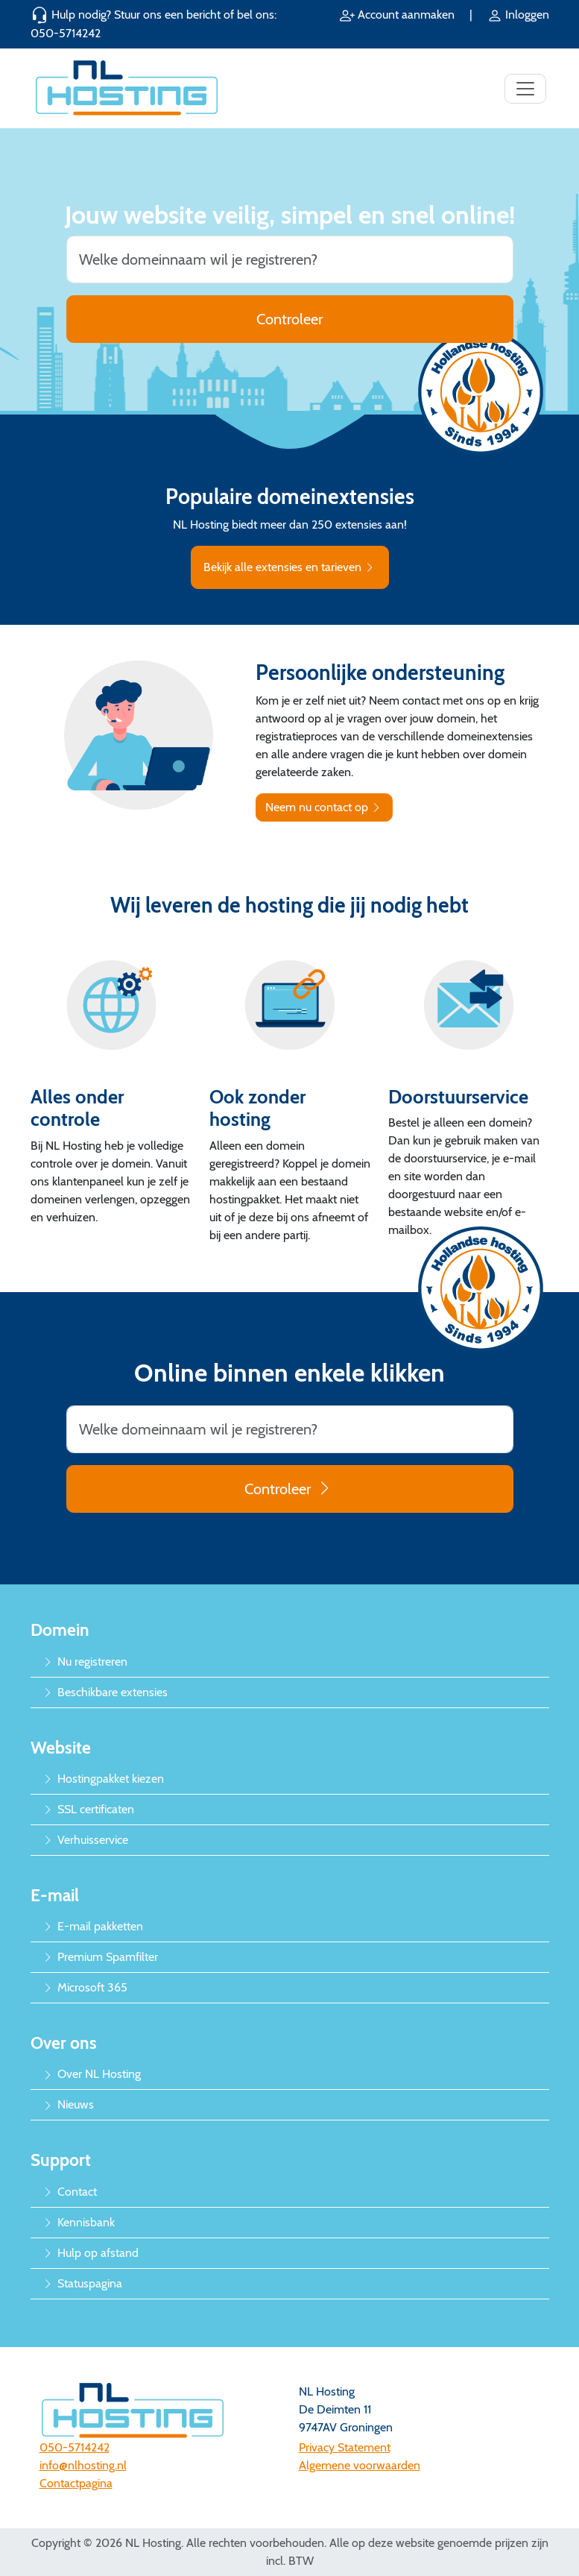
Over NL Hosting (91, 2074)
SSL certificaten (88, 1809)
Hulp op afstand (90, 2253)
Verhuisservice (85, 1840)
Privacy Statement (344, 2447)
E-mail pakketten (92, 1926)
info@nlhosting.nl (83, 2465)
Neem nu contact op (324, 807)
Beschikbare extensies (105, 1692)
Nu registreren (84, 1661)
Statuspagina (82, 2283)
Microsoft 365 (84, 1987)
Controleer (289, 319)
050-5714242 (66, 33)
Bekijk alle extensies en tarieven (289, 567)
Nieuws (68, 2104)
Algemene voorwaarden (359, 2465)
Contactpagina (76, 2483)
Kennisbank (78, 2222)
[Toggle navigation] (525, 89)
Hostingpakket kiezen (103, 1779)
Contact (69, 2192)
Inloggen (518, 14)
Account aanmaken (399, 14)
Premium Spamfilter (100, 1957)
